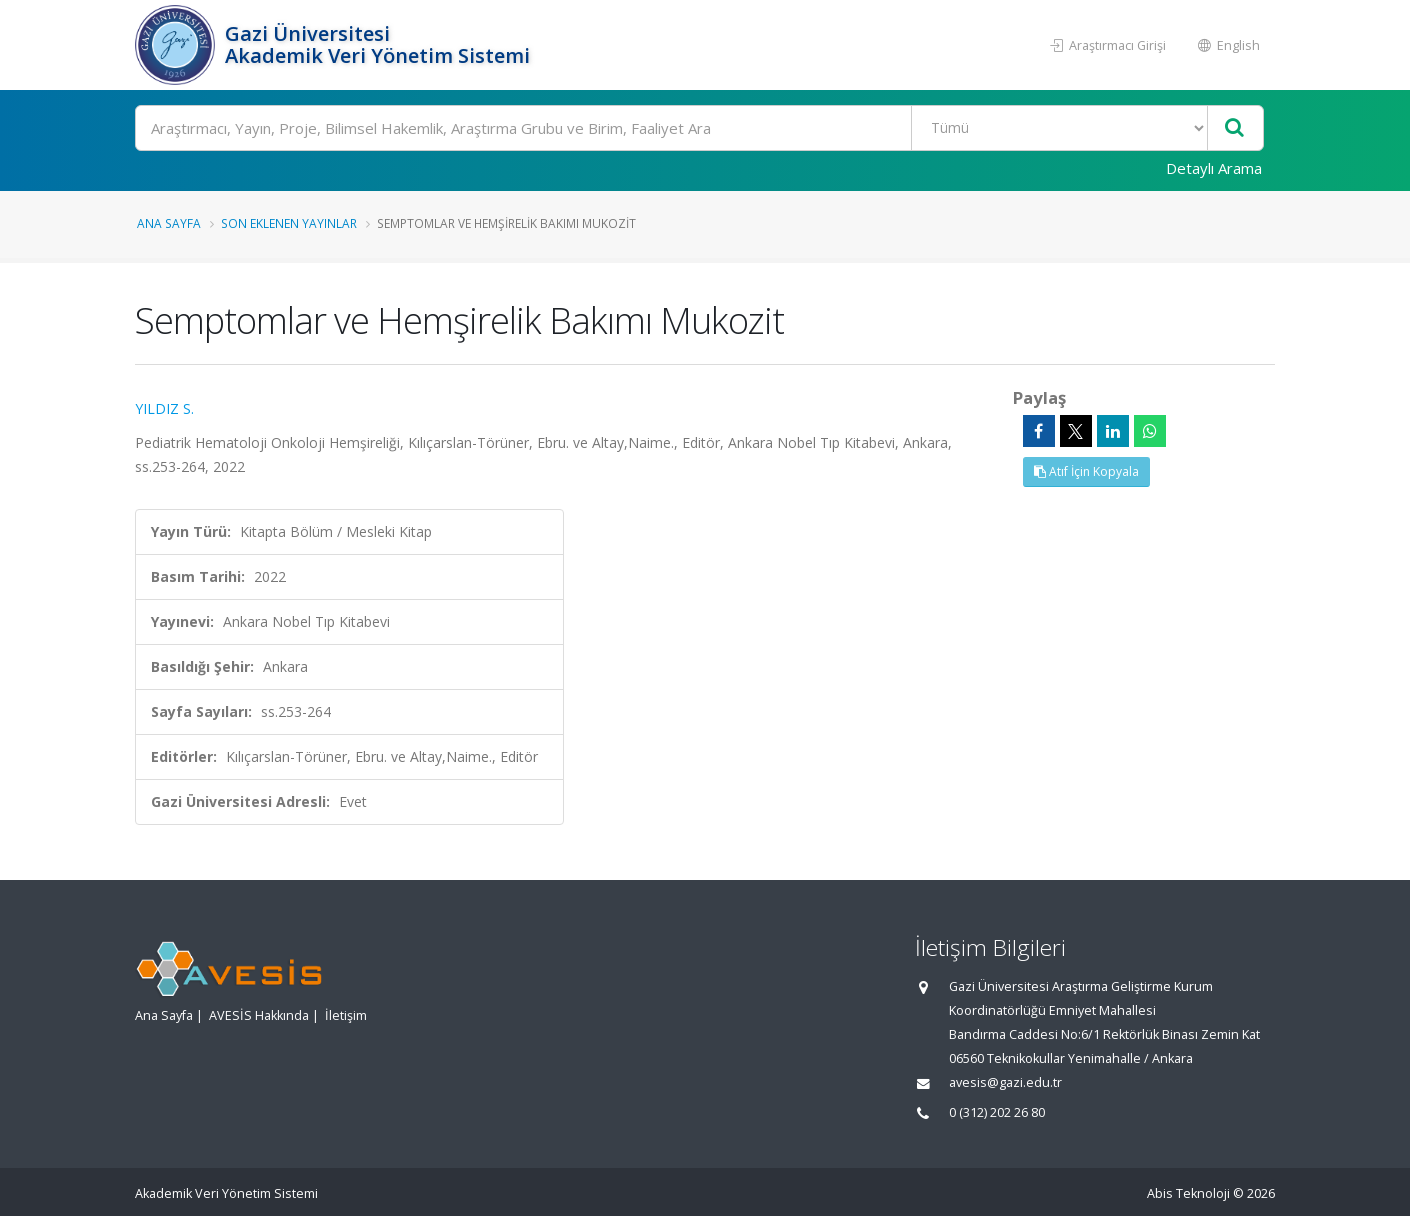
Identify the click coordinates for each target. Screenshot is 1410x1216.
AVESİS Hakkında (259, 1015)
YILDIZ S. (164, 408)
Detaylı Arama (1214, 168)
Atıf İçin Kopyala (1086, 471)
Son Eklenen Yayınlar (289, 223)
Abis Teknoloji (1188, 1193)
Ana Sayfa (169, 223)
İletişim (346, 1015)
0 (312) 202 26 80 (997, 1112)
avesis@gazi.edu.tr (1005, 1082)
